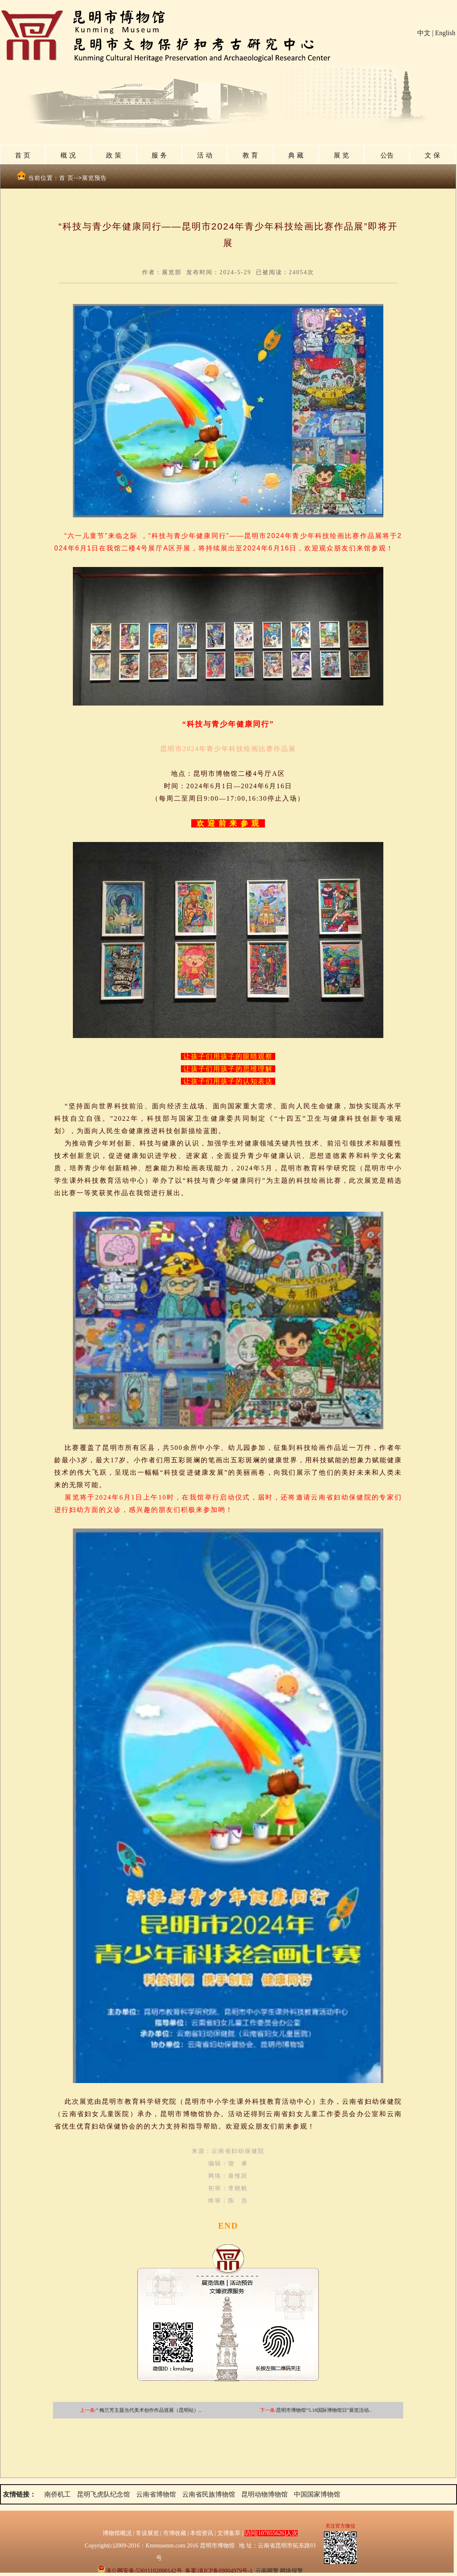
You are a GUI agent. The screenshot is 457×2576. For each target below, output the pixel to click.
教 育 (250, 155)
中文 (424, 32)
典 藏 (295, 155)
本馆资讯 (201, 2533)
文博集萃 (229, 2533)
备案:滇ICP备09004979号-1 (219, 2571)
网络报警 (291, 2571)
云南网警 (267, 2571)
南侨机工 (57, 2494)
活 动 (204, 155)
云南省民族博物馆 (208, 2494)
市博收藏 (174, 2533)
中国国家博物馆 (317, 2494)
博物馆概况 (117, 2533)
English (445, 32)
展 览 (341, 155)
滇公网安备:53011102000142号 (139, 2571)
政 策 (113, 155)
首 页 (22, 155)
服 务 (159, 155)
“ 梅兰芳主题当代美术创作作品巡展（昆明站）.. (148, 2410)
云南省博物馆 (156, 2494)
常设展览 (147, 2533)
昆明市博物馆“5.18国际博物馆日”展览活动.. (323, 2410)
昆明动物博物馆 (264, 2494)
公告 (387, 155)
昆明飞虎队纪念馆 (103, 2494)
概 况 (67, 155)
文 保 (432, 155)
